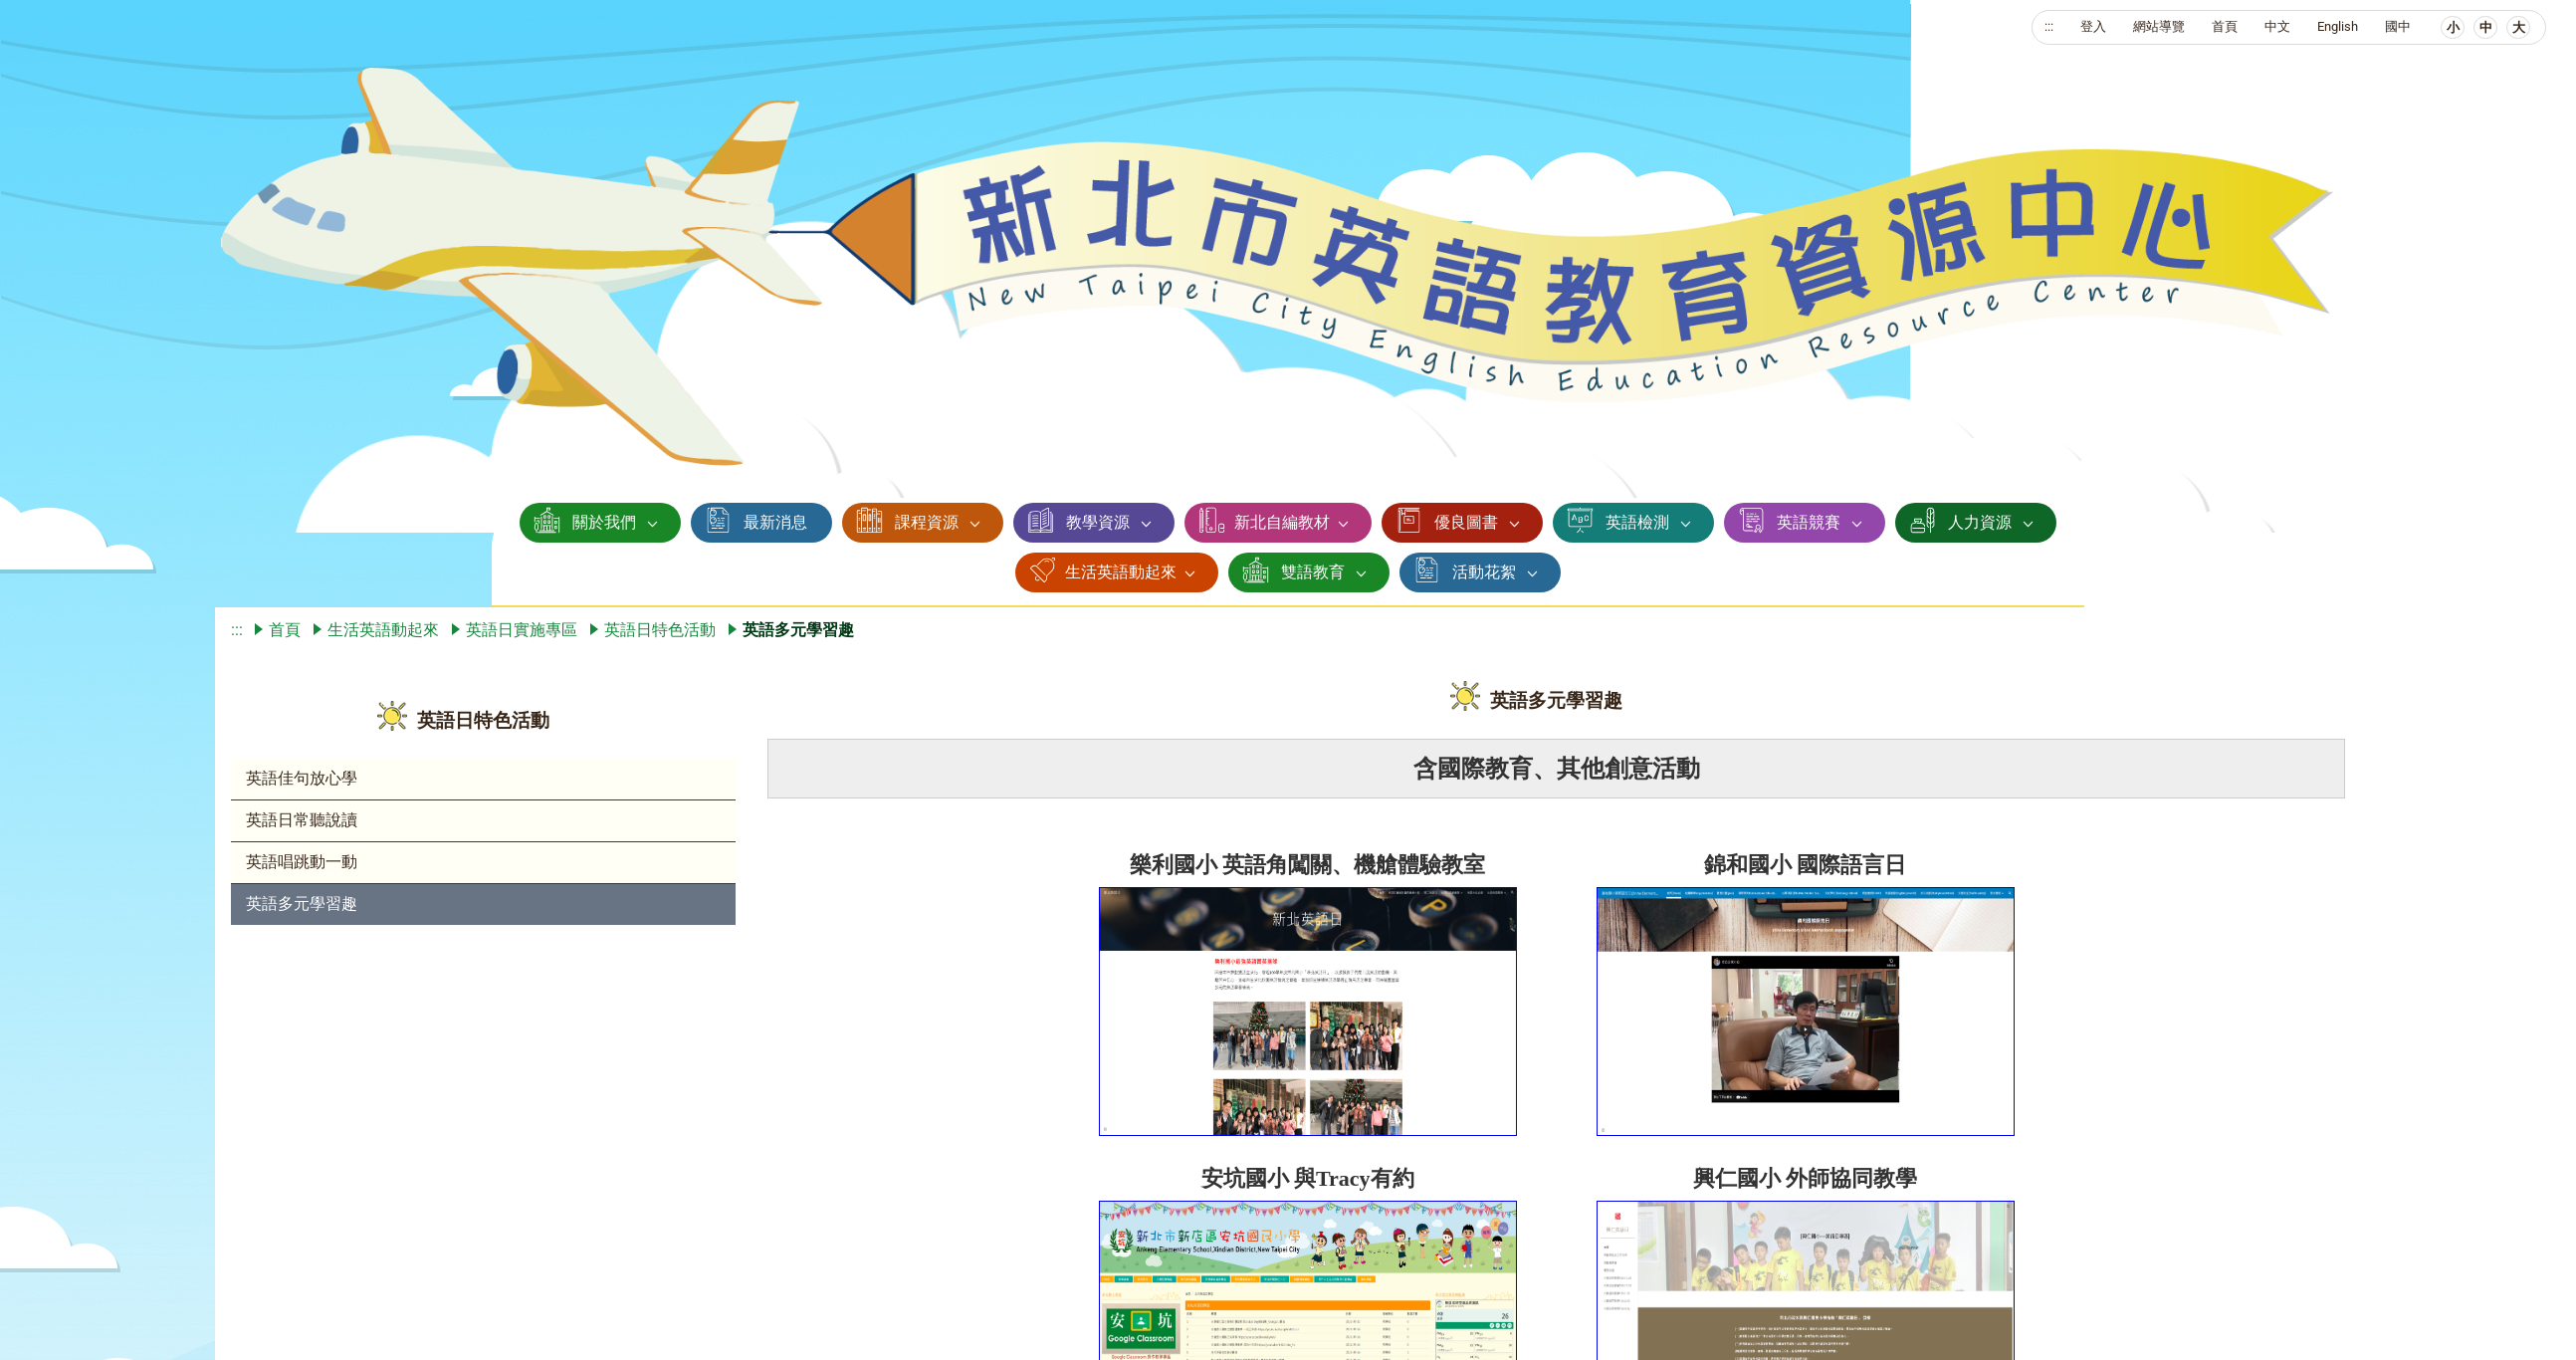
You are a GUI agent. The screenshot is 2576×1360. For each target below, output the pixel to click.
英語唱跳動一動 (301, 861)
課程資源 (927, 522)
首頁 (2225, 26)
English (2337, 26)
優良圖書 (1466, 522)
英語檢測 (1637, 522)
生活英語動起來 (1121, 572)
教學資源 (1098, 522)
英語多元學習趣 (301, 903)
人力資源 (1980, 522)
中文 (2277, 26)
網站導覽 (2159, 26)
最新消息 (775, 522)
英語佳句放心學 (301, 778)
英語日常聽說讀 (301, 819)
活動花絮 (1484, 572)
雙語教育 (1313, 572)
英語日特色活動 (660, 629)
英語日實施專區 (521, 629)
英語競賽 (1808, 522)
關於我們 (604, 522)
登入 (2093, 26)
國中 (2398, 26)
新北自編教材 (1282, 522)
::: (2048, 26)
